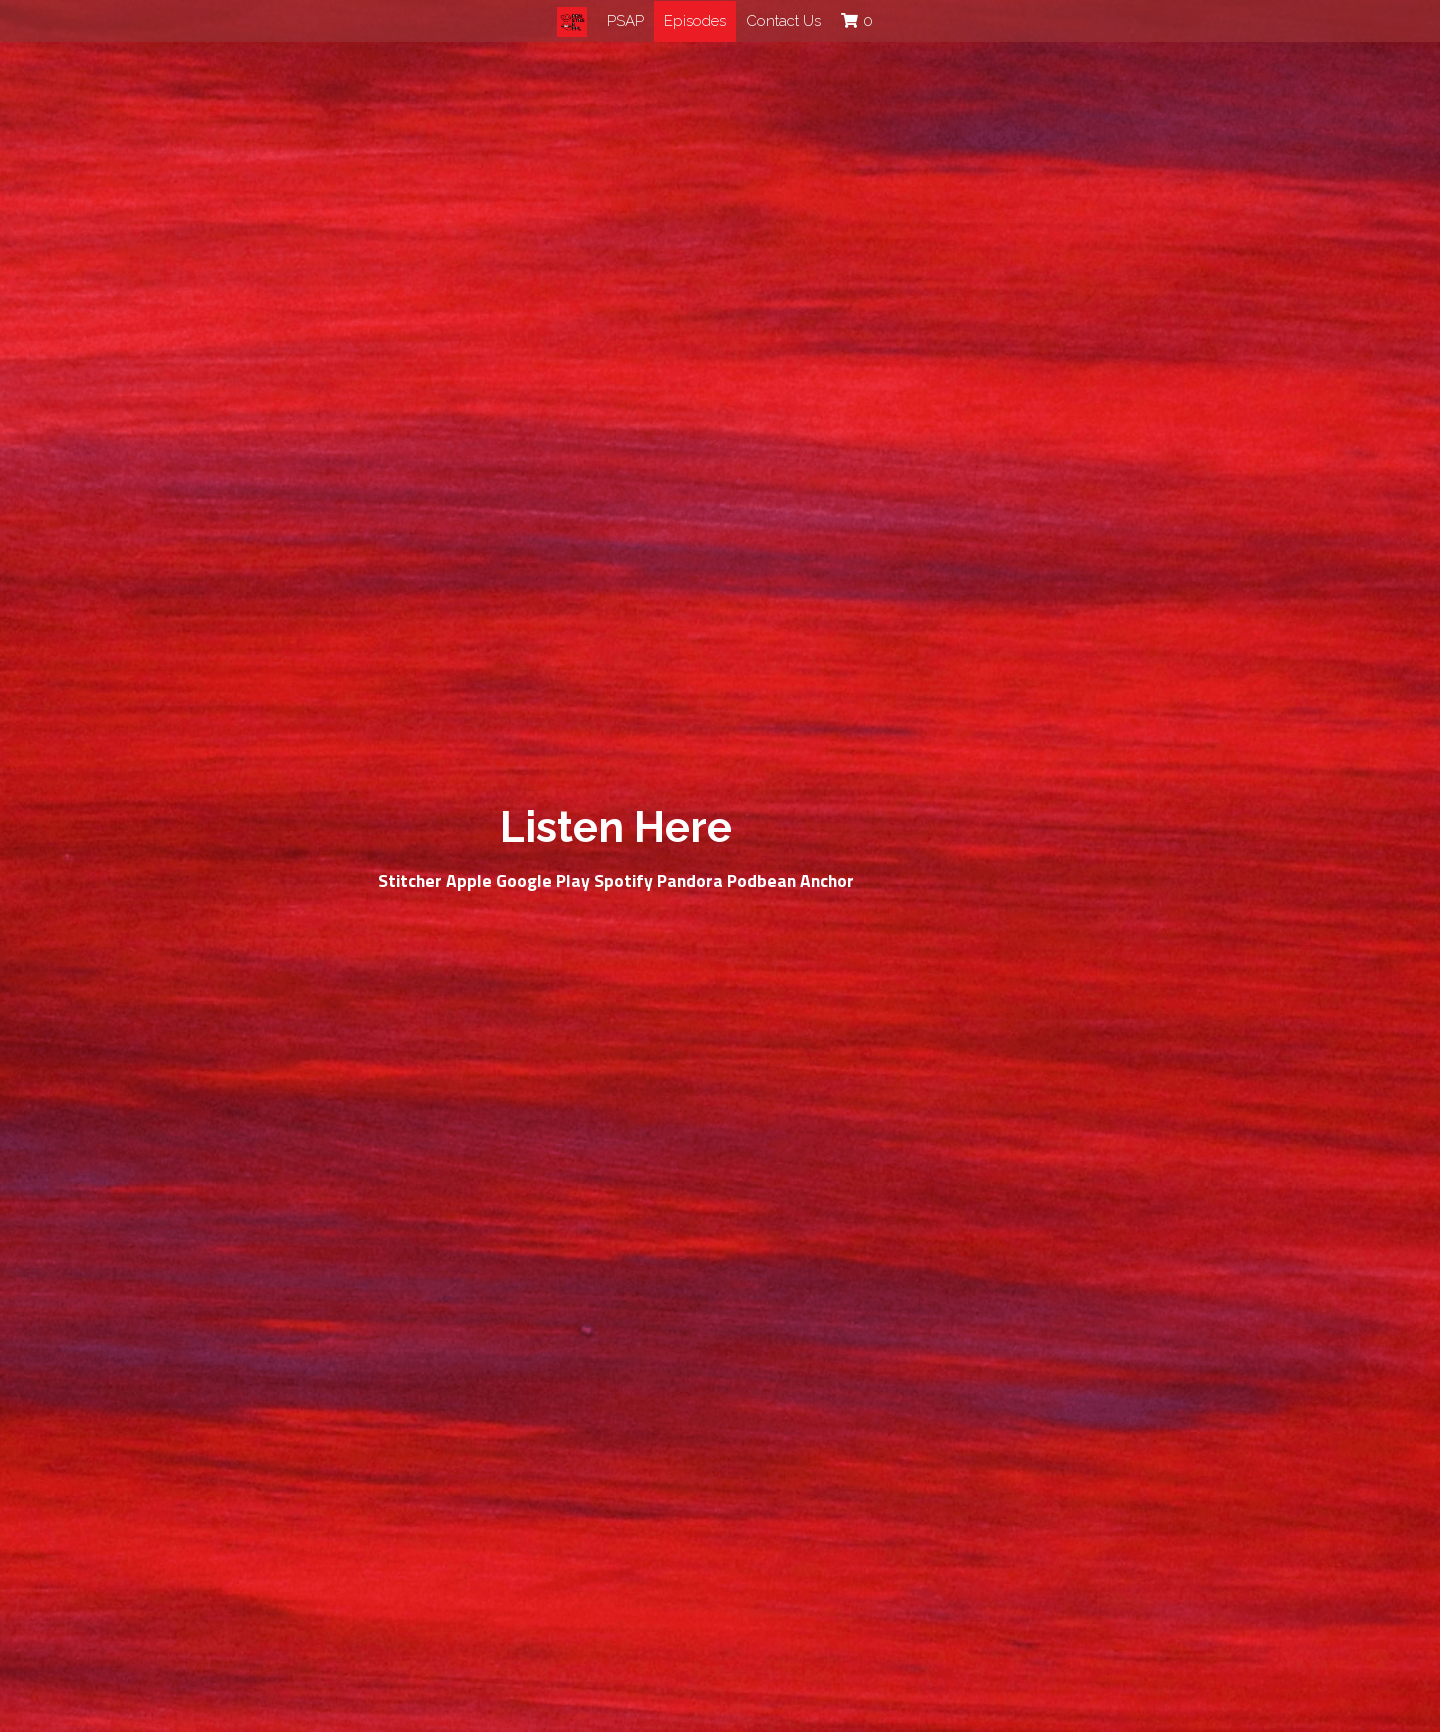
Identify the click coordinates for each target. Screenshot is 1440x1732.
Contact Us (783, 21)
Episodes (695, 21)
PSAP (625, 21)
